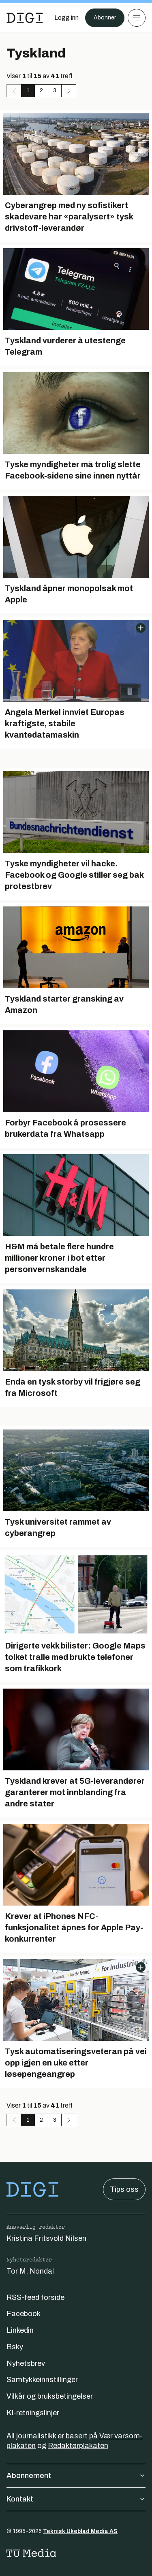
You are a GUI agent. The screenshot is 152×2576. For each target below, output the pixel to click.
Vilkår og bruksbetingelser (49, 2396)
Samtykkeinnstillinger (42, 2380)
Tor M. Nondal (30, 2271)
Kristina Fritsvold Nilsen (46, 2238)
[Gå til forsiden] (24, 17)
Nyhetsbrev (25, 2363)
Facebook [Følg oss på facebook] (23, 2314)
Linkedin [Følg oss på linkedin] (20, 2330)
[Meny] (137, 18)
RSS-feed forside (35, 2297)
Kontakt (76, 2499)
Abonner (105, 18)
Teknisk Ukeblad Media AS (80, 2531)
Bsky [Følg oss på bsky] (14, 2347)
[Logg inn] (66, 18)
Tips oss (124, 2189)
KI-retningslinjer (32, 2413)
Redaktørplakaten (78, 2446)
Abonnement (76, 2476)
